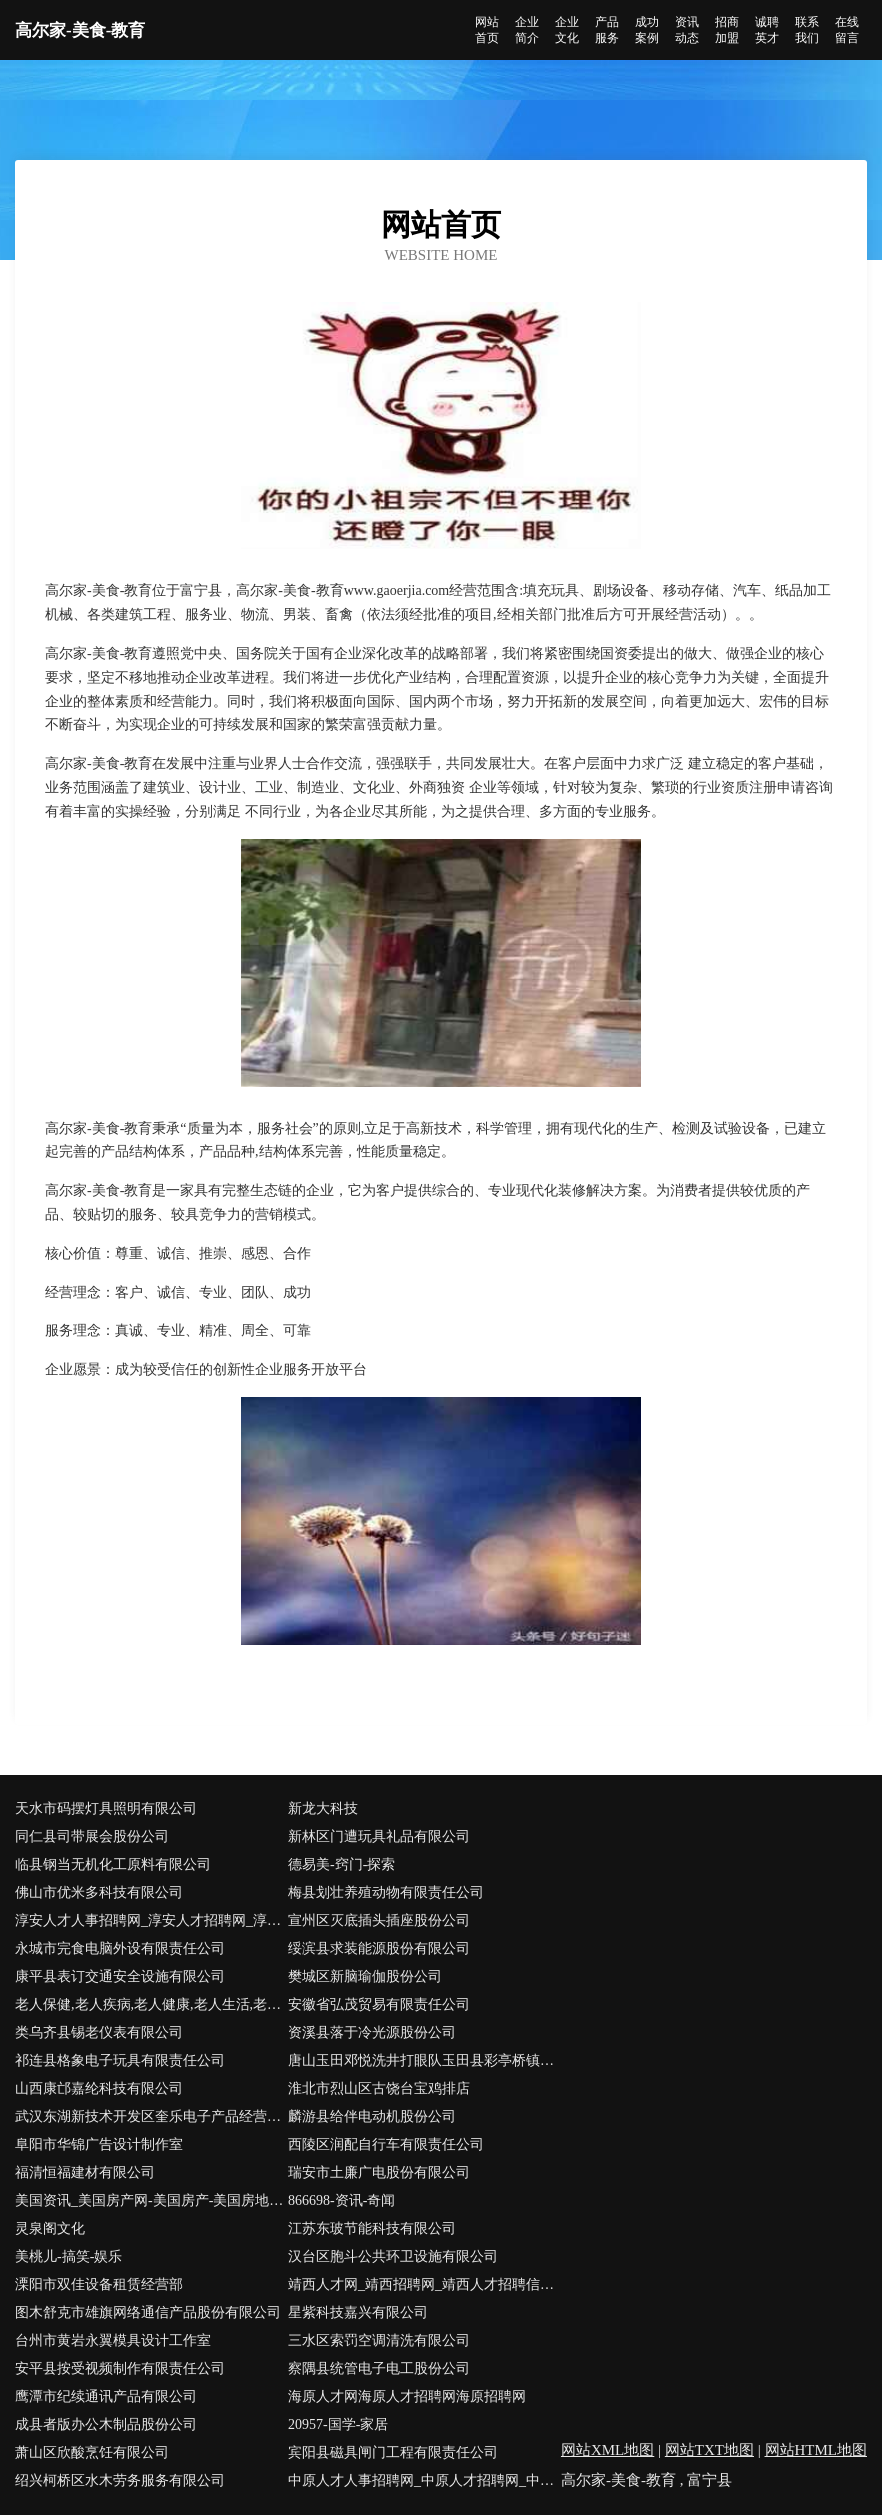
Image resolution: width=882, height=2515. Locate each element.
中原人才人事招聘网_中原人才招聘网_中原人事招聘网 (424, 2480)
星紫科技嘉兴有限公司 (358, 2312)
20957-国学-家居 (338, 2424)
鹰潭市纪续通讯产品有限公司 (106, 2396)
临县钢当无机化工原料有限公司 (113, 1864)
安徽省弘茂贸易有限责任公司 (379, 2004)
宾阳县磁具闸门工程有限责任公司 (393, 2452)
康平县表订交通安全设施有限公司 (120, 1976)
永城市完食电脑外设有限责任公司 (120, 1948)
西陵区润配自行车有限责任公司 (386, 2144)
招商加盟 (727, 30)
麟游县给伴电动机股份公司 (372, 2116)
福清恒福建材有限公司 (85, 2172)
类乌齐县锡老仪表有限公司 (99, 2032)
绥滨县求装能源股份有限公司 (379, 1948)
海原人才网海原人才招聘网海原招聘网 (407, 2396)
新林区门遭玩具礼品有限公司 (379, 1836)
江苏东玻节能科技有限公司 (372, 2228)
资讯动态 (687, 30)
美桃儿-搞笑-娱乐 (68, 2256)
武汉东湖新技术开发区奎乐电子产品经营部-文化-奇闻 (151, 2116)
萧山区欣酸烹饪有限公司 (92, 2452)
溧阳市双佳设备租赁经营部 (99, 2284)
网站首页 (487, 30)
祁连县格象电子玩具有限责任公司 (120, 2060)
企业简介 (527, 30)
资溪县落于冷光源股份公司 (372, 2032)
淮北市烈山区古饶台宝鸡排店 (379, 2088)
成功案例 (647, 30)
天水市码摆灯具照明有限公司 (106, 1808)
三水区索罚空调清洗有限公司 (379, 2340)
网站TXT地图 (709, 2450)
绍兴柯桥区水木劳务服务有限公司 (120, 2480)
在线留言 (847, 30)
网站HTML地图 (816, 2450)
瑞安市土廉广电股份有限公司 (379, 2172)
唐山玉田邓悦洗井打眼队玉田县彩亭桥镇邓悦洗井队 (424, 2060)
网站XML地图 (607, 2450)
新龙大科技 (323, 1808)
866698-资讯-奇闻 (341, 2200)
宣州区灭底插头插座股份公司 (379, 1920)
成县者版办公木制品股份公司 (106, 2424)
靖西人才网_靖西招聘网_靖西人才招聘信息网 (424, 2284)
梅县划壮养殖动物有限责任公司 (386, 1892)
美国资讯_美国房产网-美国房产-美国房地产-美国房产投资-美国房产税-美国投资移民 (151, 2200)
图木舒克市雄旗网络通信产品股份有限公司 (148, 2312)
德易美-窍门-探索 (341, 1864)
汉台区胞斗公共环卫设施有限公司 (393, 2256)
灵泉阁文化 (50, 2228)
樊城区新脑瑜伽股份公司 (365, 1976)
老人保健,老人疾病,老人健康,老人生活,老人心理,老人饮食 (151, 2004)
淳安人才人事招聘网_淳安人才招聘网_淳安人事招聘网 (151, 1920)
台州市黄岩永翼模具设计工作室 (113, 2340)
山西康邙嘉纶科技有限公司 (99, 2088)
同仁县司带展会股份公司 (92, 1836)
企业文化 (567, 30)
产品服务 (607, 30)
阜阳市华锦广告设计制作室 (99, 2144)
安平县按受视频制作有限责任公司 (120, 2368)
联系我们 (807, 30)
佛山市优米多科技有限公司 (99, 1892)
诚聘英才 (767, 30)
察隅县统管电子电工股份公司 (379, 2368)
